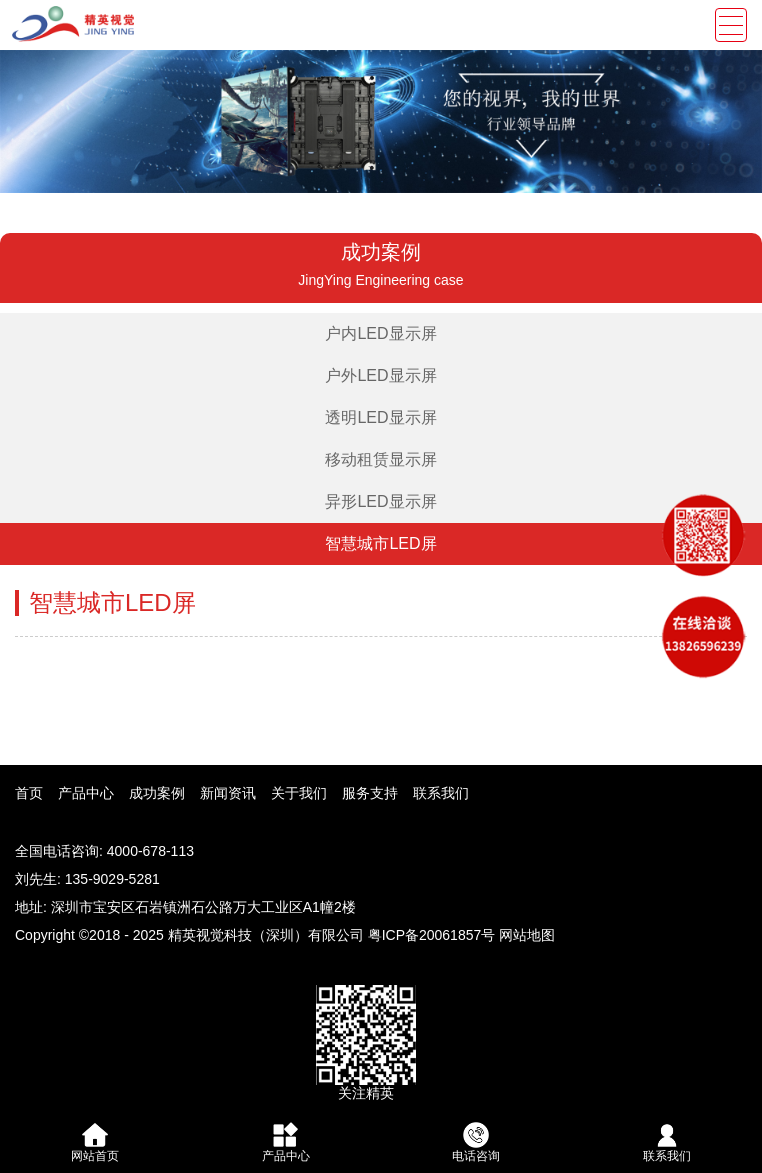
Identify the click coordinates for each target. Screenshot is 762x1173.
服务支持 (370, 793)
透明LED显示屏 (380, 417)
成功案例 (157, 793)
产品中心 (86, 793)
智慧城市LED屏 (380, 543)
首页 (29, 793)
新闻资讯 (228, 793)
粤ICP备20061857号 (432, 935)
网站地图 (527, 935)
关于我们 (299, 793)
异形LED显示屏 (380, 501)
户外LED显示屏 (380, 375)
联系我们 (441, 793)
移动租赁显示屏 (381, 459)
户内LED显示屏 (380, 333)
